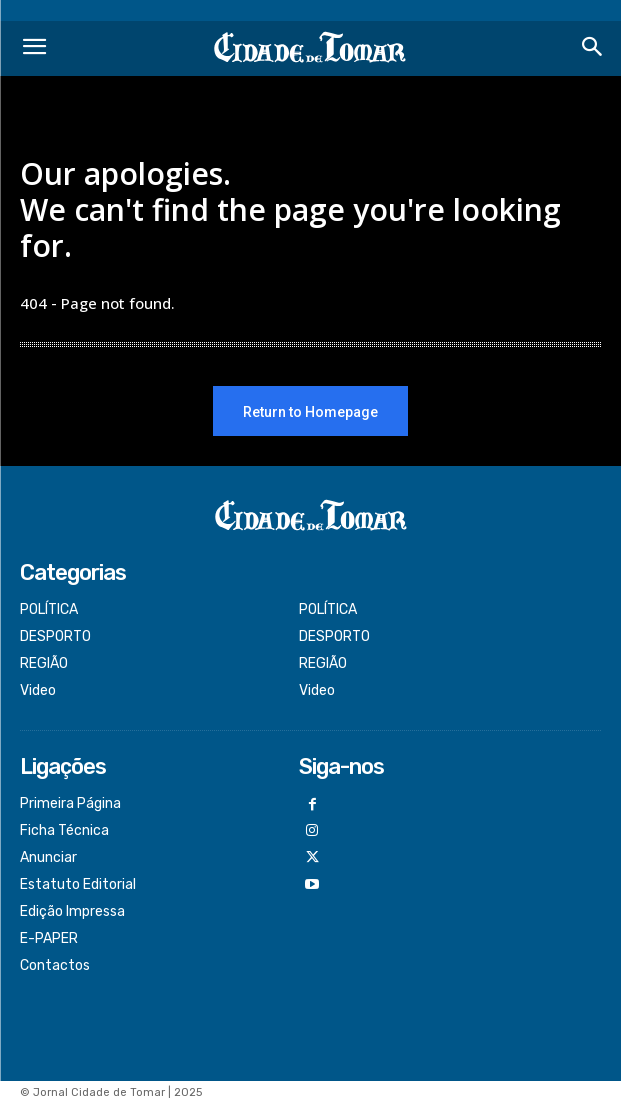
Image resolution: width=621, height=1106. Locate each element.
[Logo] (310, 48)
